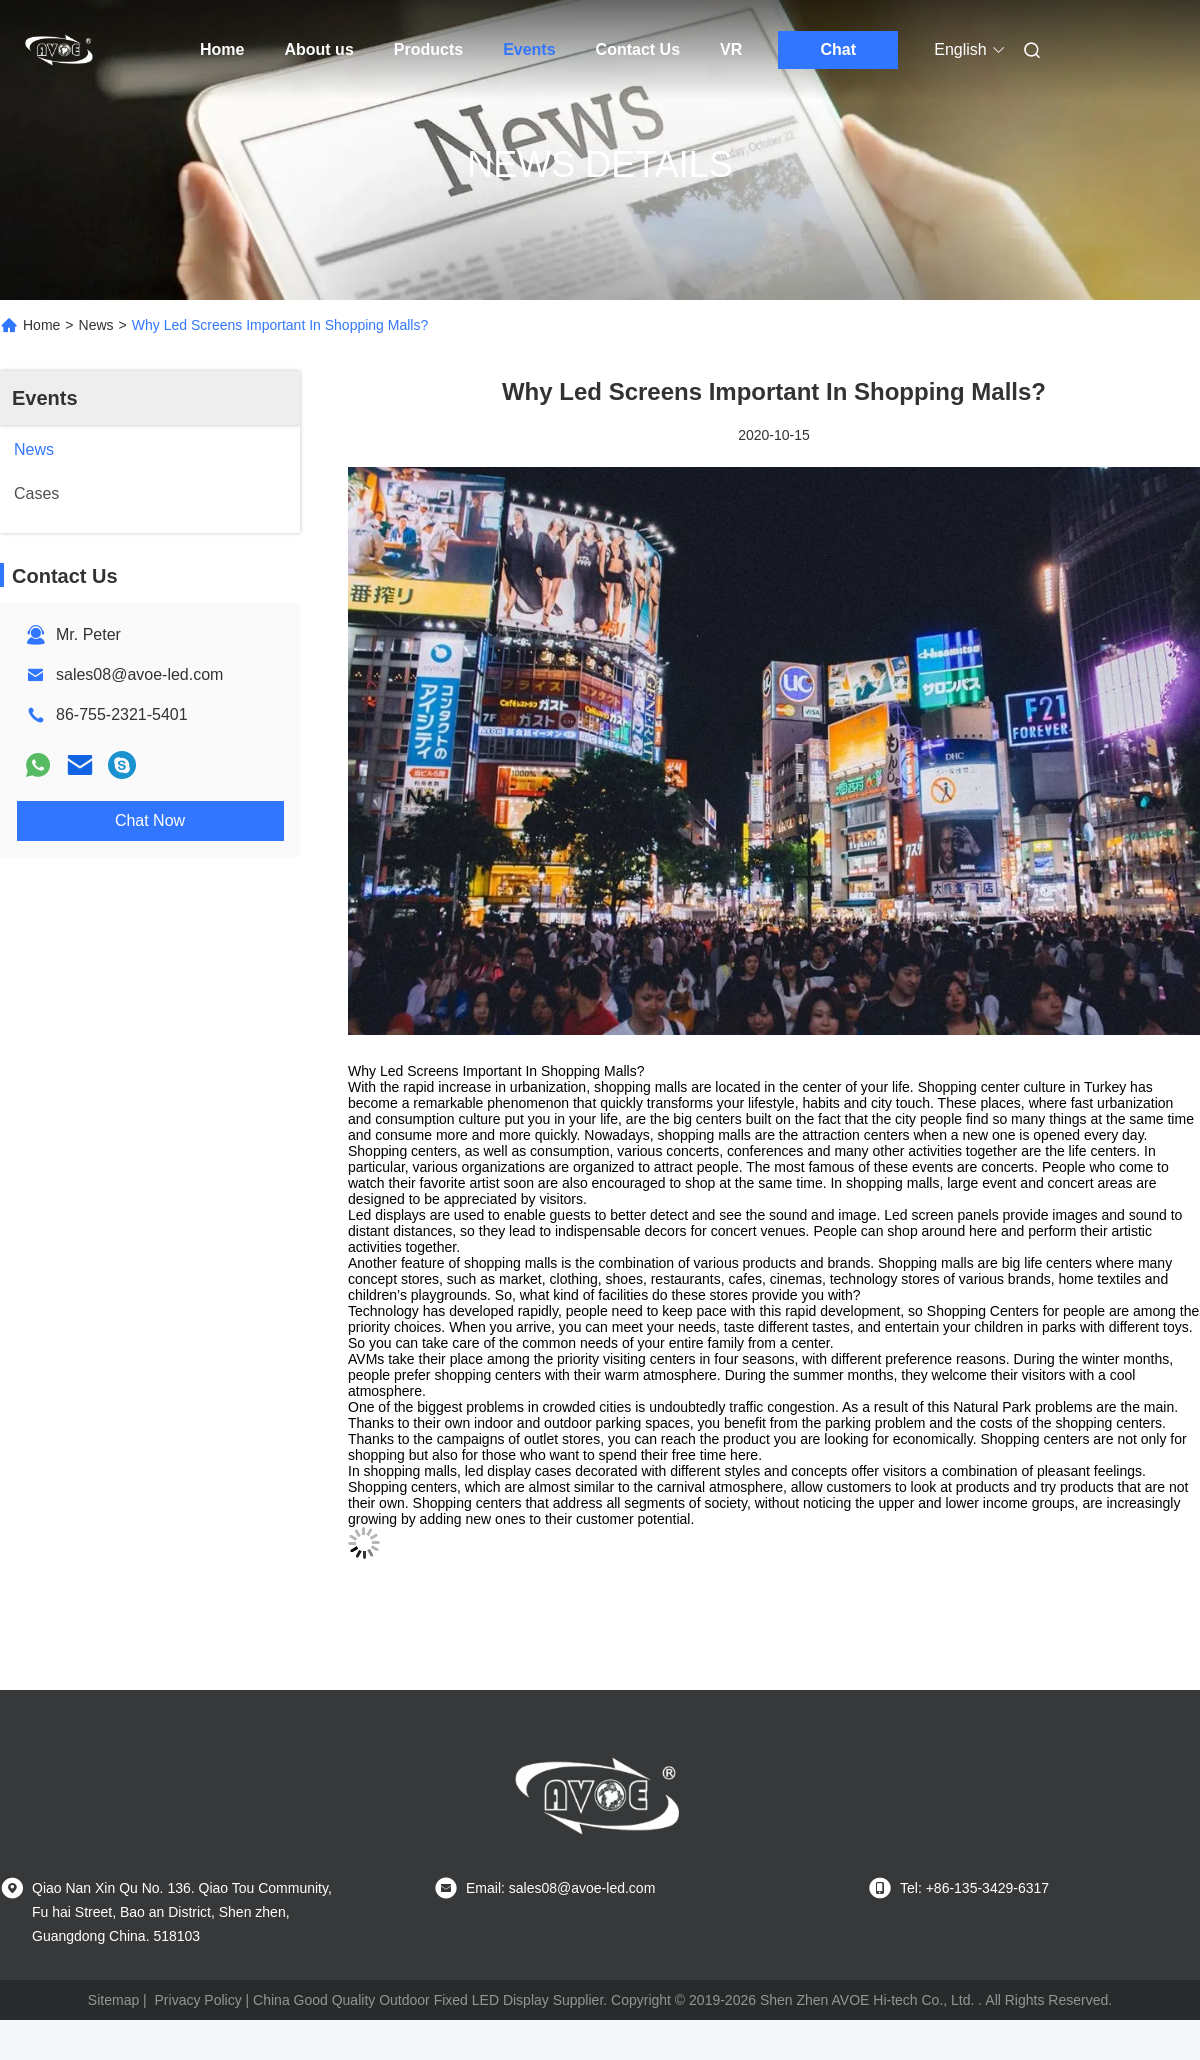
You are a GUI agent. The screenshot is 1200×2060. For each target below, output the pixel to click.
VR (731, 49)
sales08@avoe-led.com (139, 674)
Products (428, 49)
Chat (839, 49)
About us (318, 49)
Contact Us (638, 49)
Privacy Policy (198, 2000)
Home (222, 49)
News (96, 325)
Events (529, 49)
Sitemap (113, 2000)
